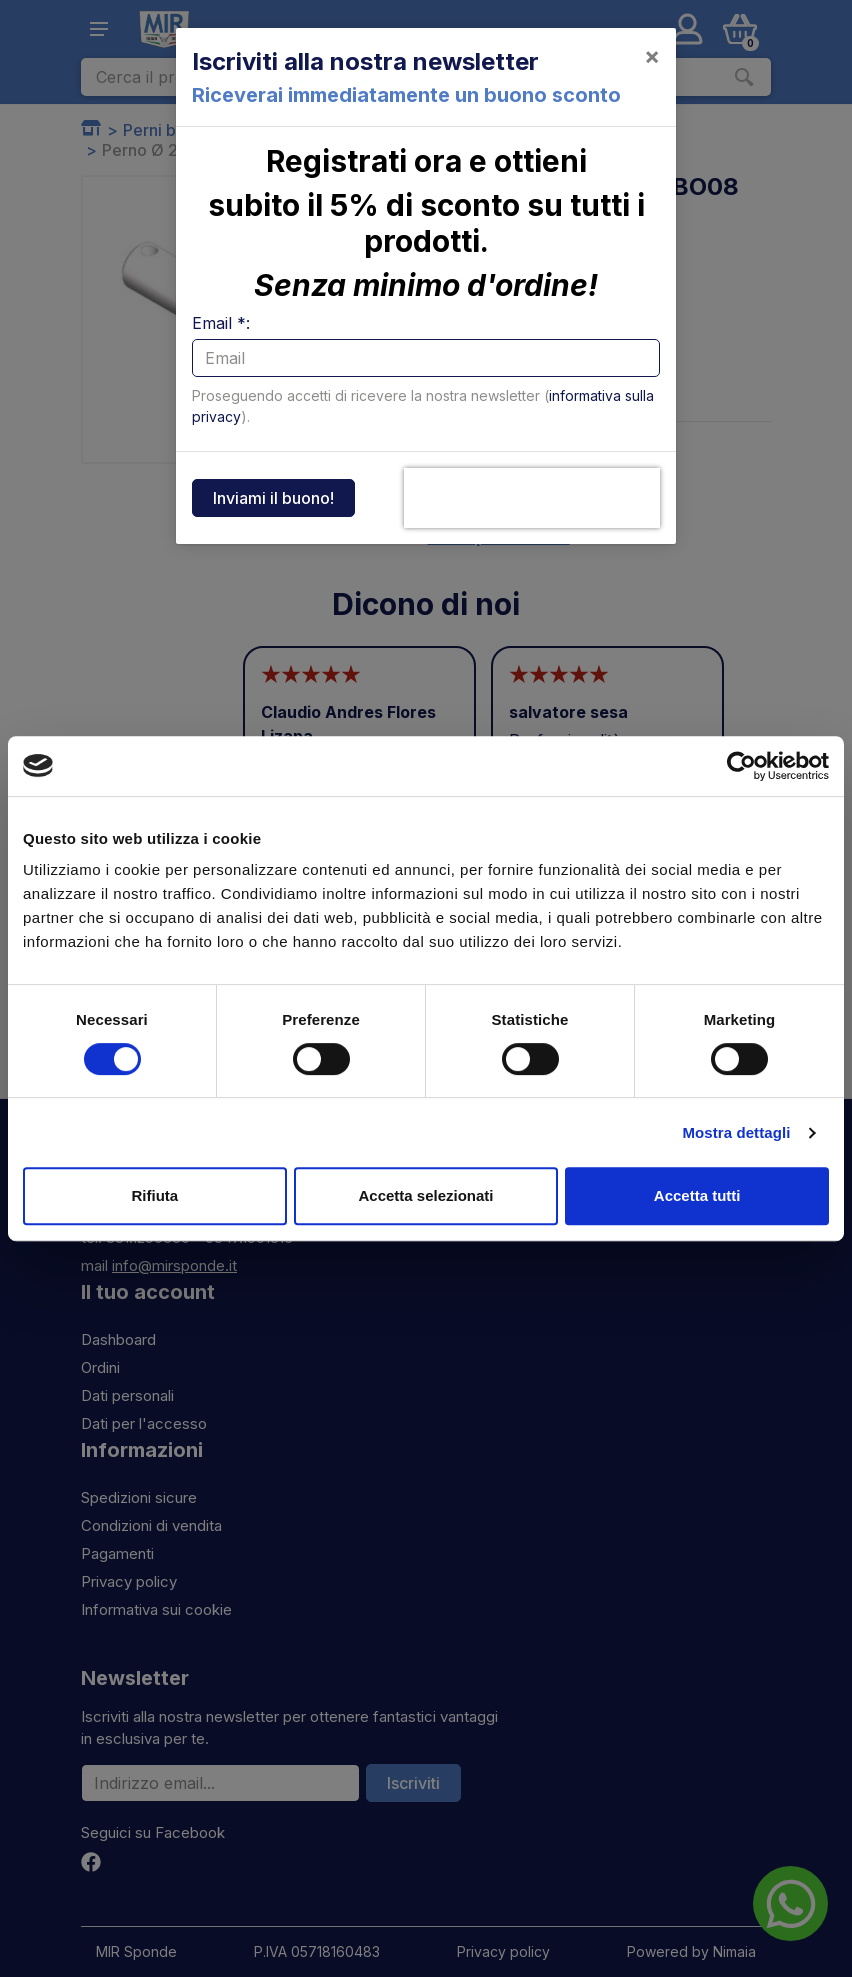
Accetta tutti (697, 1195)
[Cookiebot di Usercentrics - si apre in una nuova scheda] (741, 766)
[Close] (652, 56)
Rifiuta (154, 1195)
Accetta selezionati (425, 1195)
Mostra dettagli (736, 1132)
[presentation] (532, 498)
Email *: (221, 323)
